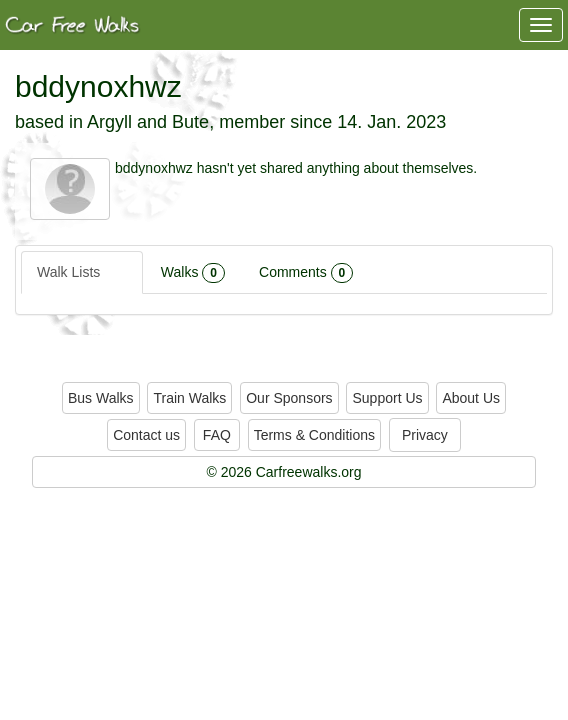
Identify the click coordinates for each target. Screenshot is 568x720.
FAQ (217, 435)
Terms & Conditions (314, 435)
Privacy (425, 435)
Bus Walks (101, 398)
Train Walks (189, 398)
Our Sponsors (289, 398)
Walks (193, 273)
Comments (306, 273)
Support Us (387, 398)
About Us (471, 398)
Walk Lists (82, 273)
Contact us (146, 435)
